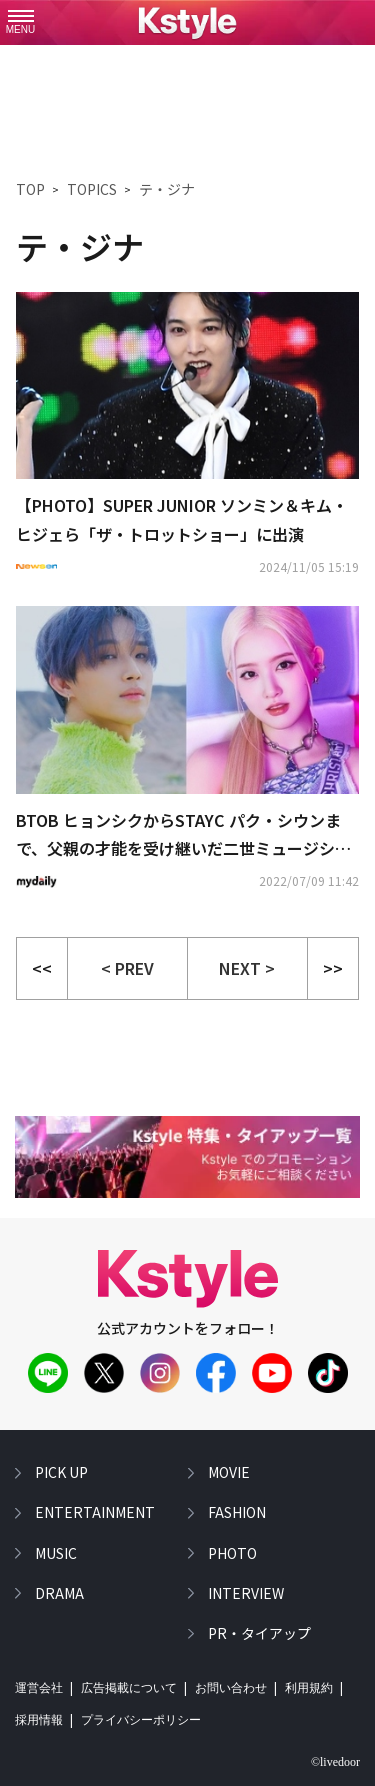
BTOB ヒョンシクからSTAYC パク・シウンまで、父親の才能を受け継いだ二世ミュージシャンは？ (183, 836)
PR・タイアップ (259, 1633)
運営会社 (39, 1688)
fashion (237, 1512)
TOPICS (92, 189)
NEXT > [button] (247, 968)
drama (59, 1593)
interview (246, 1593)
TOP (30, 189)
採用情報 (39, 1720)
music (56, 1552)
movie (229, 1472)
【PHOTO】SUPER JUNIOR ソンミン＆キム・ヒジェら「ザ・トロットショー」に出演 (182, 519)
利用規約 (309, 1688)
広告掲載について (129, 1688)
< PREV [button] (127, 968)
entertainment (95, 1512)
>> (333, 968)
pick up (61, 1472)
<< (42, 968)
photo (232, 1552)
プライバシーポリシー (141, 1720)
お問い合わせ (231, 1688)
